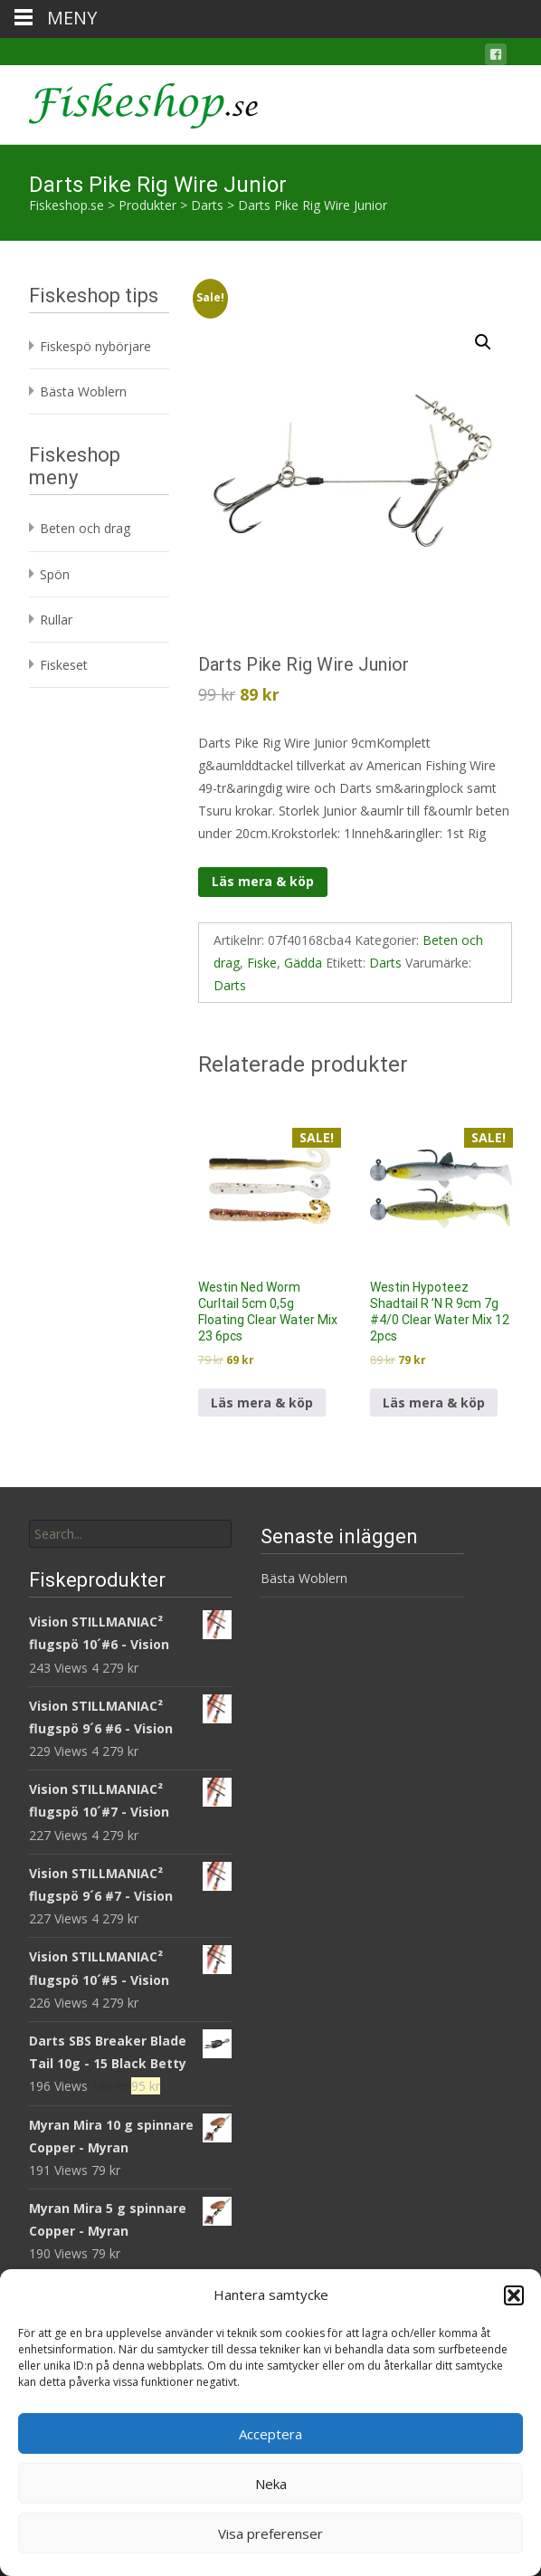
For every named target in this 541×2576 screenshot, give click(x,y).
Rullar (56, 619)
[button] (514, 2295)
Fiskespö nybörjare (95, 346)
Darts (385, 962)
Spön (55, 574)
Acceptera (270, 2434)
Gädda (303, 962)
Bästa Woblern (83, 391)
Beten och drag (85, 528)
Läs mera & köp (263, 881)
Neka (271, 2484)
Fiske (262, 962)
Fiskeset (64, 664)
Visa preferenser (270, 2533)
